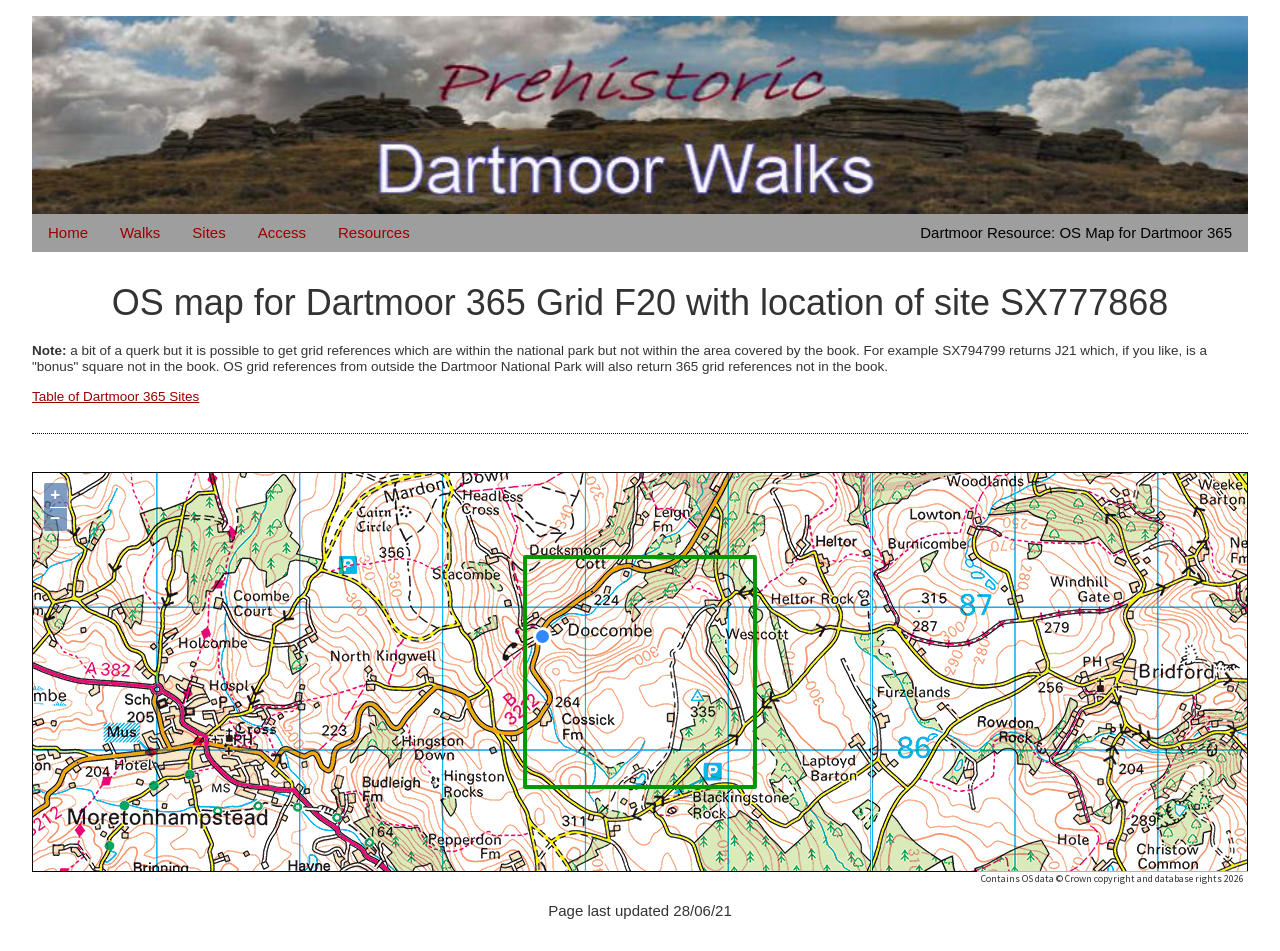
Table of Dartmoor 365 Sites (115, 396)
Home (68, 232)
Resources (374, 232)
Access (282, 232)
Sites (208, 232)
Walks (140, 232)
